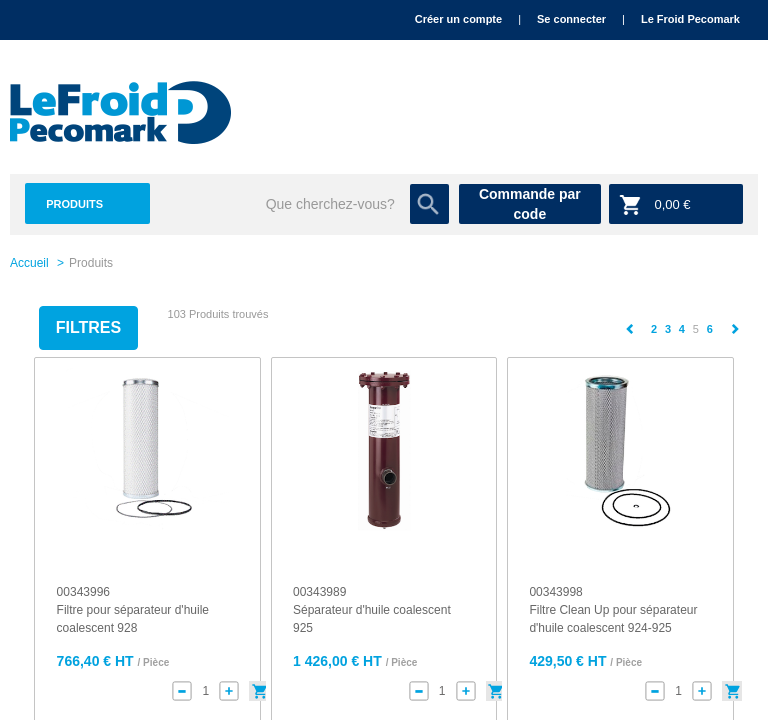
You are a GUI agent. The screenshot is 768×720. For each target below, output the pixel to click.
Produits (74, 204)
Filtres (88, 327)
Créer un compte (458, 19)
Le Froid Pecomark (690, 19)
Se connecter (571, 19)
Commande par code (530, 204)
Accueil (29, 263)
